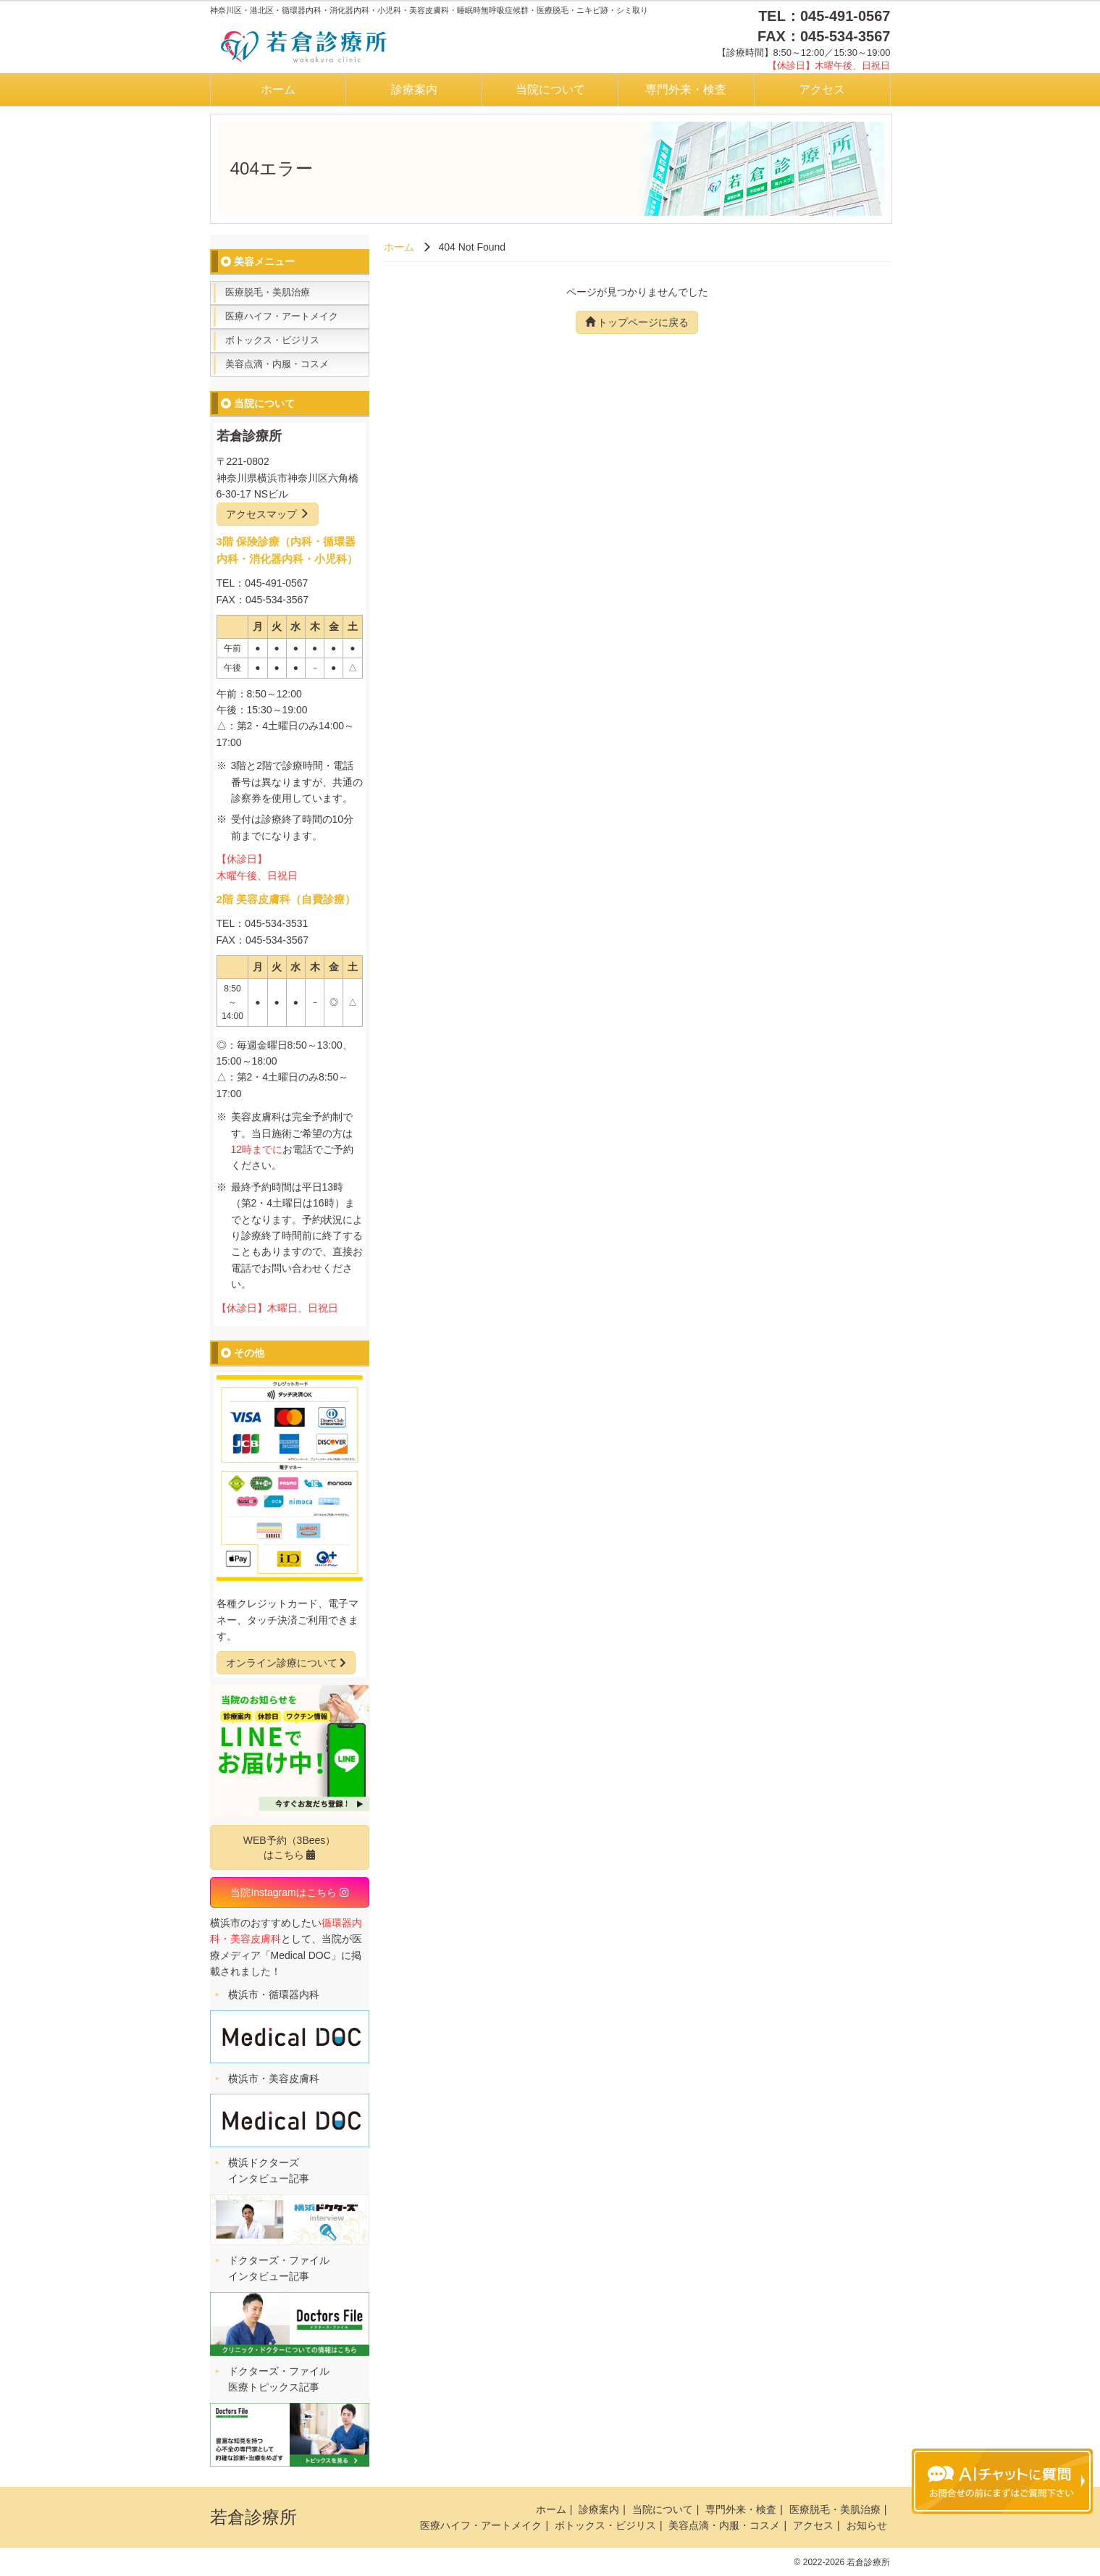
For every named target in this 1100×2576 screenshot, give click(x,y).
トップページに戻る (637, 322)
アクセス (822, 89)
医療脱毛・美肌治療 (267, 292)
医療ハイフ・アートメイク (281, 316)
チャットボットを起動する (1002, 2481)
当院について (550, 89)
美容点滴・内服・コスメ (277, 363)
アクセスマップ (268, 514)
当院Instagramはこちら (289, 1892)
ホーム (278, 89)
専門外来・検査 (685, 89)
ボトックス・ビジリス (272, 340)
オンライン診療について (286, 1663)
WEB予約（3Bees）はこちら (289, 1847)
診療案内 (414, 89)
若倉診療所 (253, 2517)
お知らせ (867, 2525)
